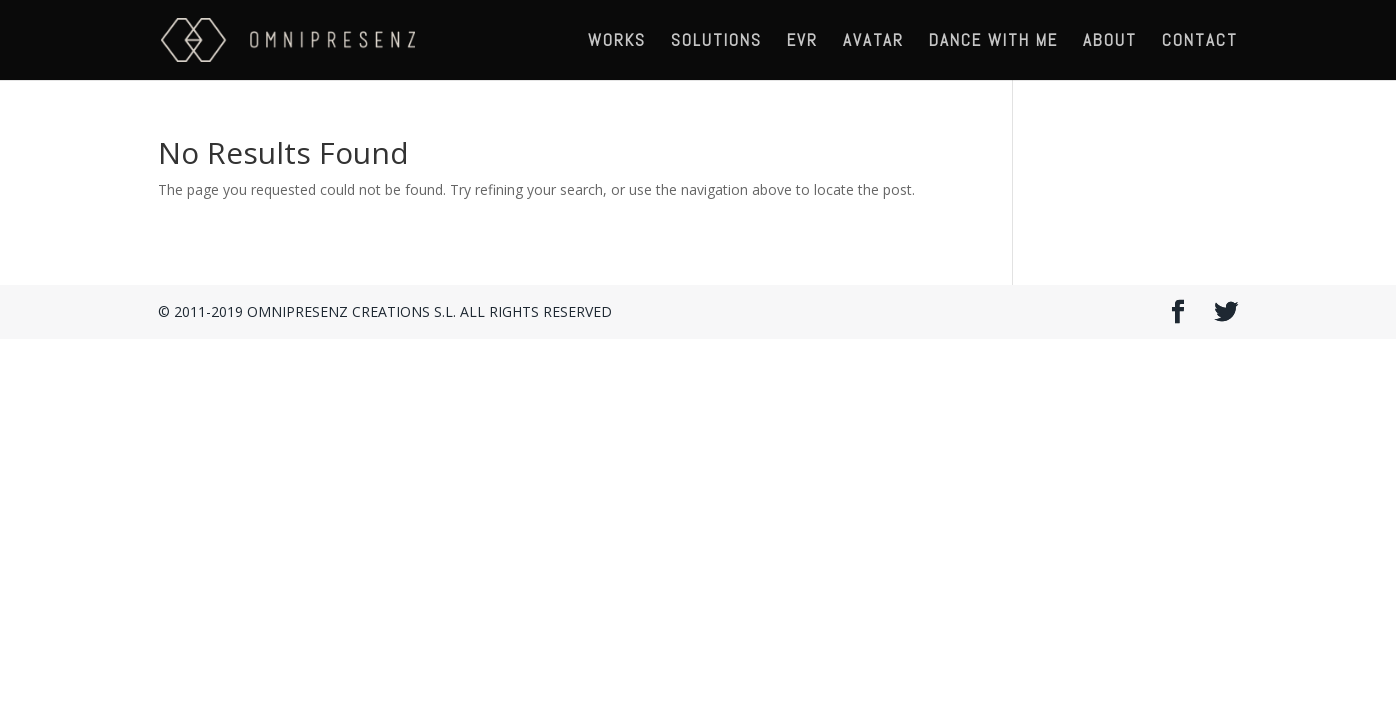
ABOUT (1110, 42)
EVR (802, 42)
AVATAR (873, 42)
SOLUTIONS (716, 42)
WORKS (617, 42)
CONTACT (1200, 42)
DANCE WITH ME (993, 42)
